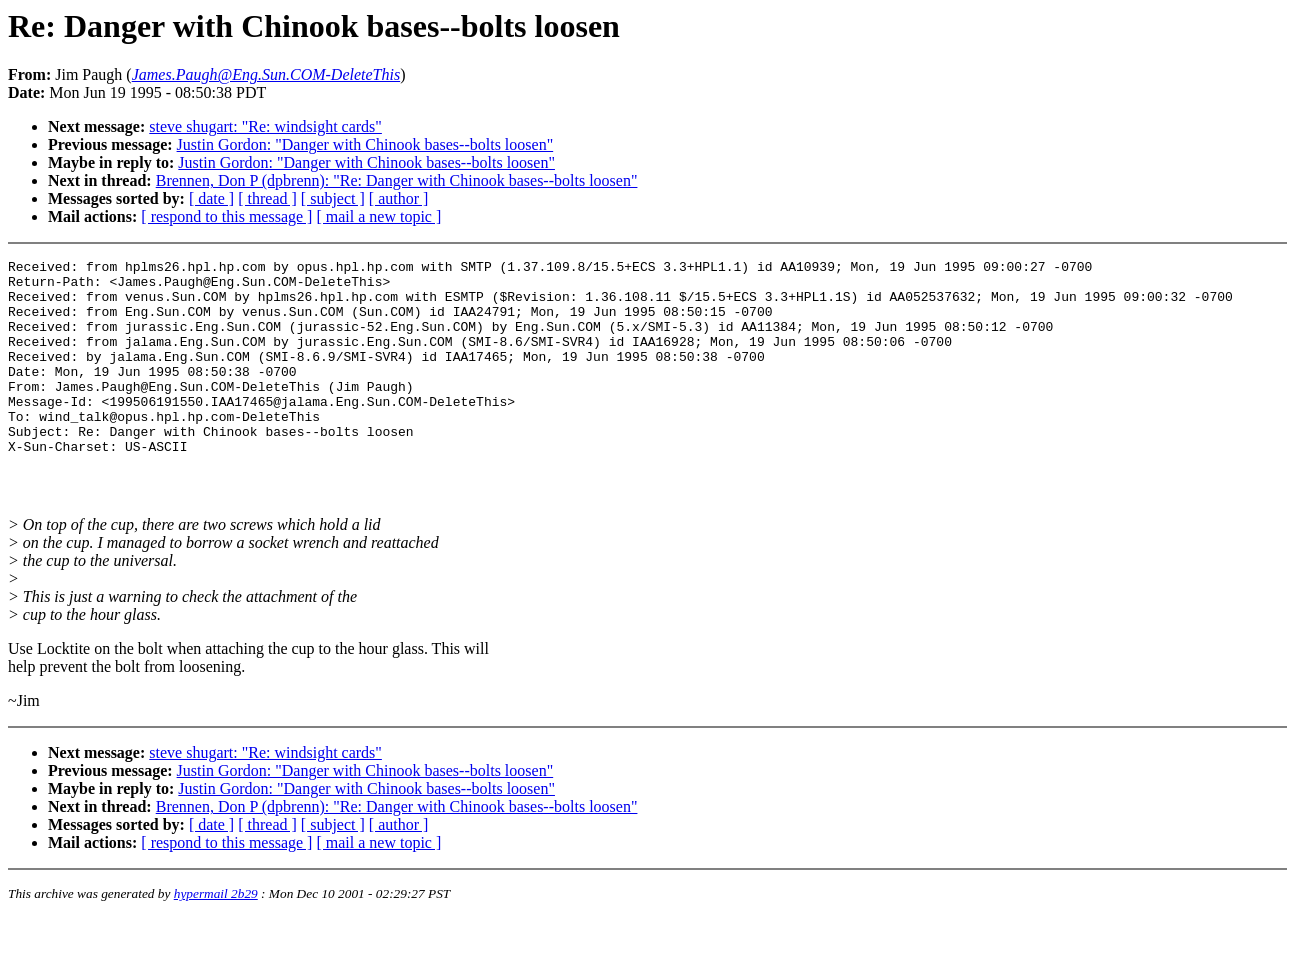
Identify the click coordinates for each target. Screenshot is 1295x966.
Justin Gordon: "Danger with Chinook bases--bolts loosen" (365, 144)
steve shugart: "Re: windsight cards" (265, 126)
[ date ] (211, 198)
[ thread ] (267, 198)
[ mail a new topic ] (378, 216)
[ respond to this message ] (226, 216)
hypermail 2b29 (216, 941)
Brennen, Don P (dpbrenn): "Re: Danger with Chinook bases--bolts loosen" (397, 180)
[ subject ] (333, 198)
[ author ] (399, 198)
